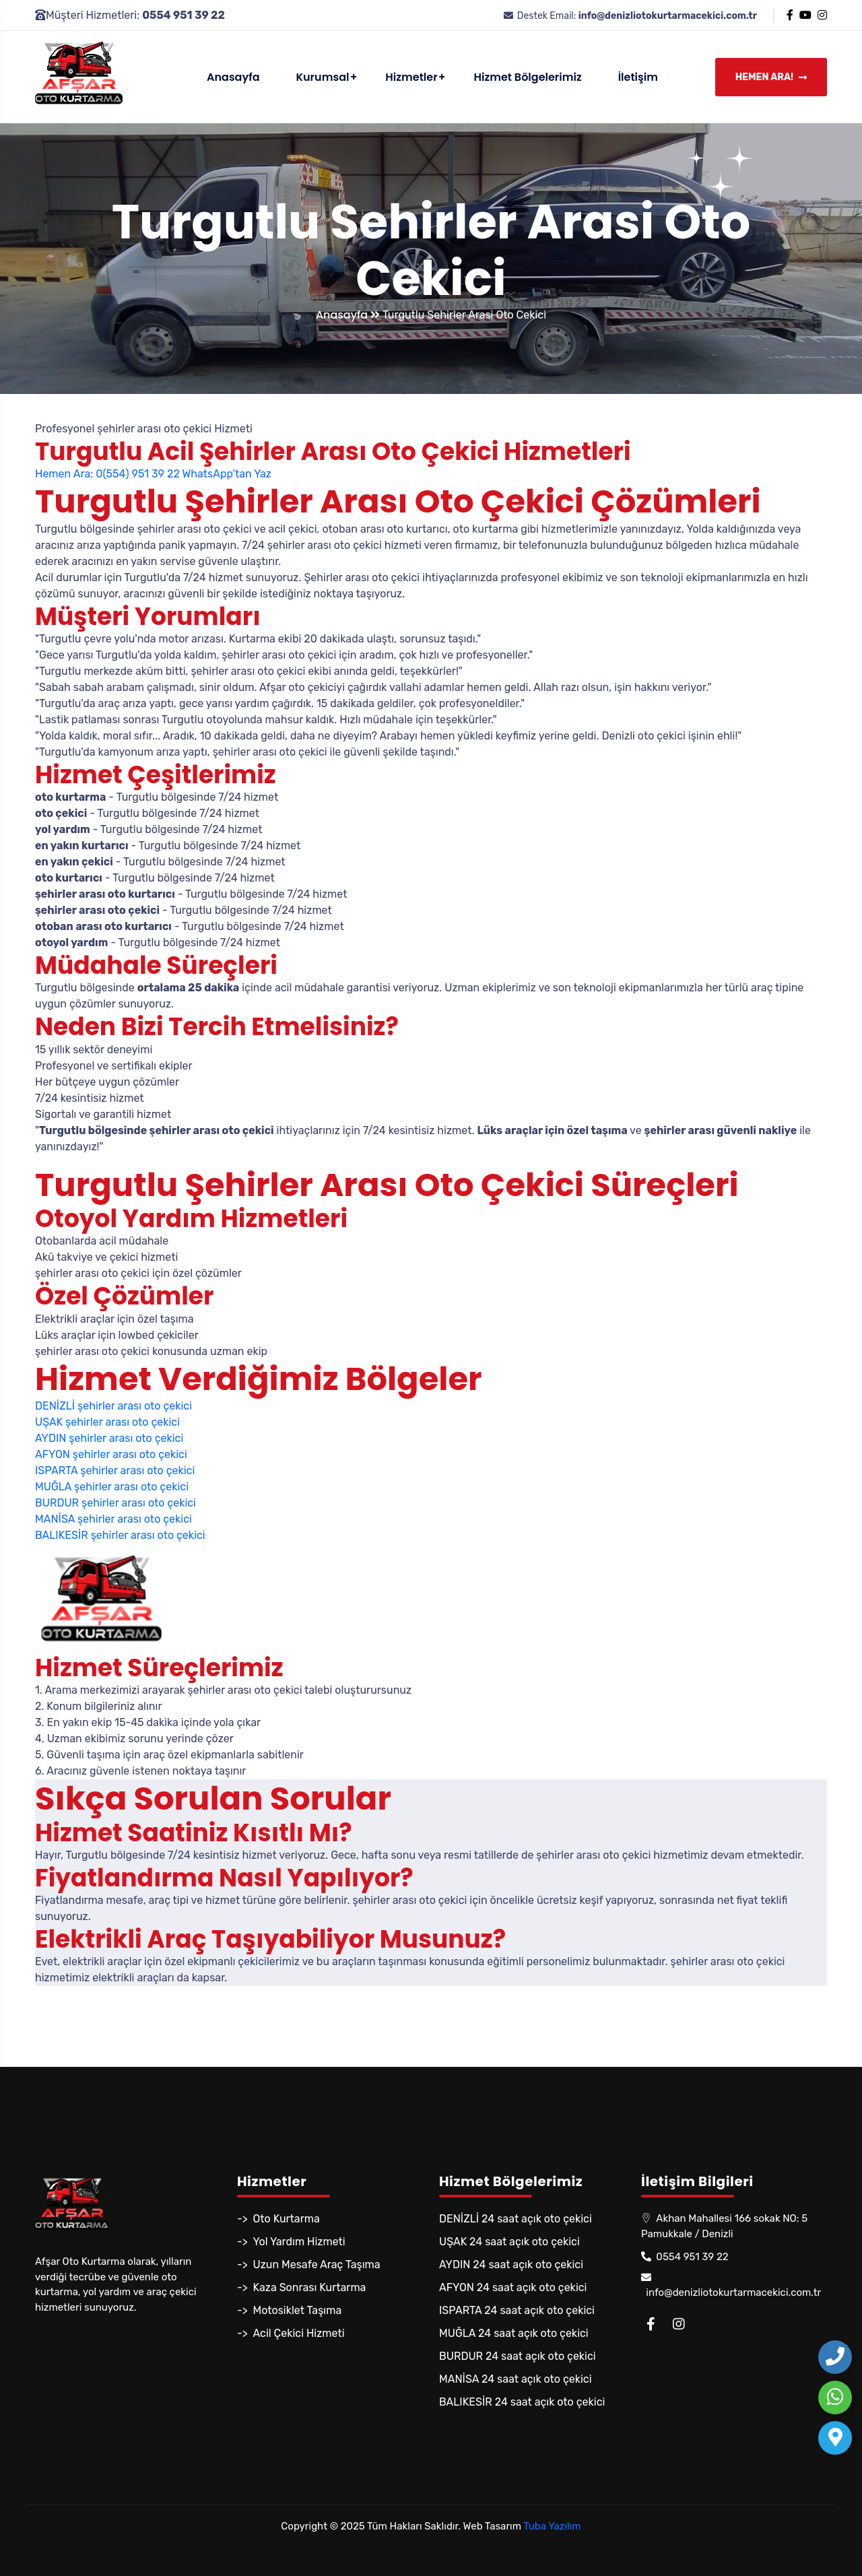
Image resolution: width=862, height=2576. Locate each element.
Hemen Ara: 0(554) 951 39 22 (107, 473)
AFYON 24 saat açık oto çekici (513, 2287)
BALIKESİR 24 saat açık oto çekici (522, 2402)
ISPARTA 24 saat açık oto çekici (517, 2310)
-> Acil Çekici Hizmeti (291, 2333)
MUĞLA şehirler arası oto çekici (112, 1486)
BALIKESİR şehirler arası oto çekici (120, 1535)
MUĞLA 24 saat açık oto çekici (514, 2333)
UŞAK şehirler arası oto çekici (107, 1422)
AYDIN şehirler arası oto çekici (109, 1438)
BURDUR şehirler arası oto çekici (115, 1502)
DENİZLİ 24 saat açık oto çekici (515, 2218)
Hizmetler (411, 77)
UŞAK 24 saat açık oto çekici (509, 2241)
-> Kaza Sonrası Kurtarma (301, 2287)
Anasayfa (233, 77)
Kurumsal (322, 77)
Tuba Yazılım (552, 2526)
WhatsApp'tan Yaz (226, 473)
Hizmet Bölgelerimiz (528, 77)
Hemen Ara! (771, 78)
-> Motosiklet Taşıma (289, 2310)
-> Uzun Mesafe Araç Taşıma (308, 2264)
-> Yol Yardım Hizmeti (291, 2241)
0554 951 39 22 (685, 2257)
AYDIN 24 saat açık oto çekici (511, 2264)
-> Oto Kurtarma (278, 2218)
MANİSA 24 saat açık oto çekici (515, 2379)
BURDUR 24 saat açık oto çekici (517, 2356)
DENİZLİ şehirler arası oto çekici (113, 1405)
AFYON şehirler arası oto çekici (111, 1454)
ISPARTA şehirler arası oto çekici (115, 1470)
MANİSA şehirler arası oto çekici (113, 1519)
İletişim (638, 77)
